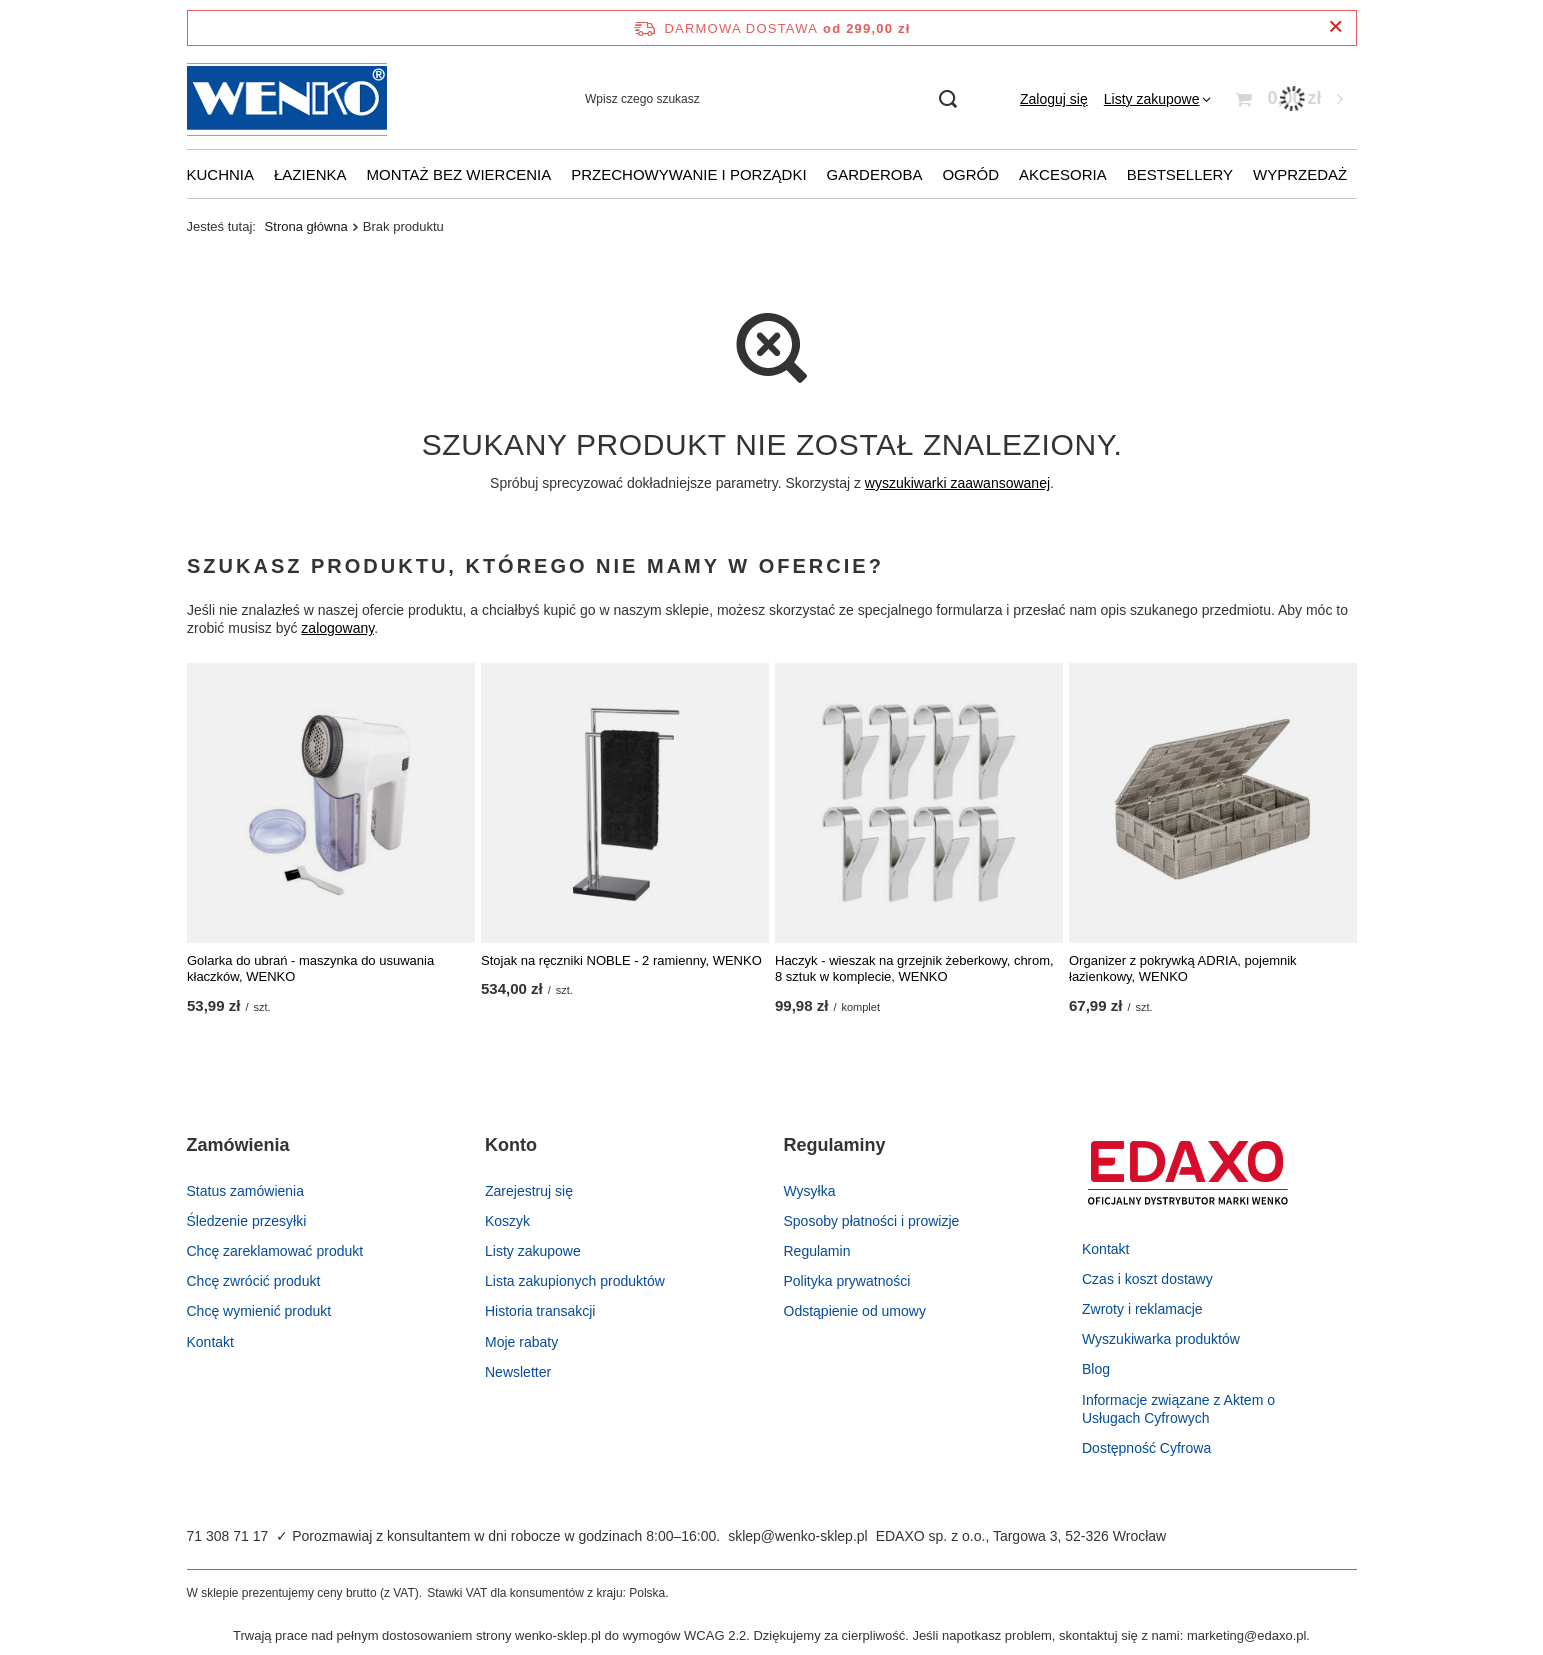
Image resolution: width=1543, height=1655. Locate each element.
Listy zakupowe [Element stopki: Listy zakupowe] (533, 1251)
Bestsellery (1180, 174)
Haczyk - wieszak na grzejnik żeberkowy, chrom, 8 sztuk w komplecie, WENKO (914, 969)
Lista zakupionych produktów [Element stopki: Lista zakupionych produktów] (575, 1281)
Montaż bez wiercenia (459, 174)
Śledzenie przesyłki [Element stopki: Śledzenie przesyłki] (247, 1221)
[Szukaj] (947, 99)
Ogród (970, 174)
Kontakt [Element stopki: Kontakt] (210, 1342)
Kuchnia (221, 174)
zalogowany (337, 629)
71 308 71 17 (228, 1536)
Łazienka (310, 174)
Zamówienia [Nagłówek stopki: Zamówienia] (238, 1145)
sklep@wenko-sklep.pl (798, 1536)
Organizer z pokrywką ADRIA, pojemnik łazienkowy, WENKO (1183, 969)
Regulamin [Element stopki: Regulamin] (817, 1251)
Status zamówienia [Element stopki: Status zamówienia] (246, 1191)
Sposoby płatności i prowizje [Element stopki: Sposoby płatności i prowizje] (872, 1221)
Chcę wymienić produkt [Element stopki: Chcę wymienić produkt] (259, 1311)
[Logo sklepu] (287, 99)
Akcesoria (1063, 174)
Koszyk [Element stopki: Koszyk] (507, 1221)
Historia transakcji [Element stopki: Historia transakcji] (540, 1311)
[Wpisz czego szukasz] (770, 99)
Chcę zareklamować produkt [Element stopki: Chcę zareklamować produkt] (275, 1251)
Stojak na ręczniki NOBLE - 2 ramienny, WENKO (621, 960)
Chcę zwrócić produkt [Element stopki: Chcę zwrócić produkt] (254, 1281)
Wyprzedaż (1300, 174)
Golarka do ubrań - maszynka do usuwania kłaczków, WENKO (310, 969)
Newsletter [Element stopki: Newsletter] (518, 1372)
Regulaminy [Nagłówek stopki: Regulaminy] (835, 1145)
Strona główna (306, 226)
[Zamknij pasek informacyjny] (1335, 27)
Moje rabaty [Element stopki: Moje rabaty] (521, 1342)
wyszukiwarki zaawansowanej (956, 483)
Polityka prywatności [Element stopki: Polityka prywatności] (847, 1281)
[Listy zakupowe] (1158, 99)
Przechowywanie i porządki (688, 174)
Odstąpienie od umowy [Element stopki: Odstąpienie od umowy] (855, 1311)
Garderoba (875, 174)
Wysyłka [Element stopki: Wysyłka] (810, 1191)
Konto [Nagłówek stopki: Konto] (511, 1145)
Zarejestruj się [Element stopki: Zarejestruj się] (529, 1191)
